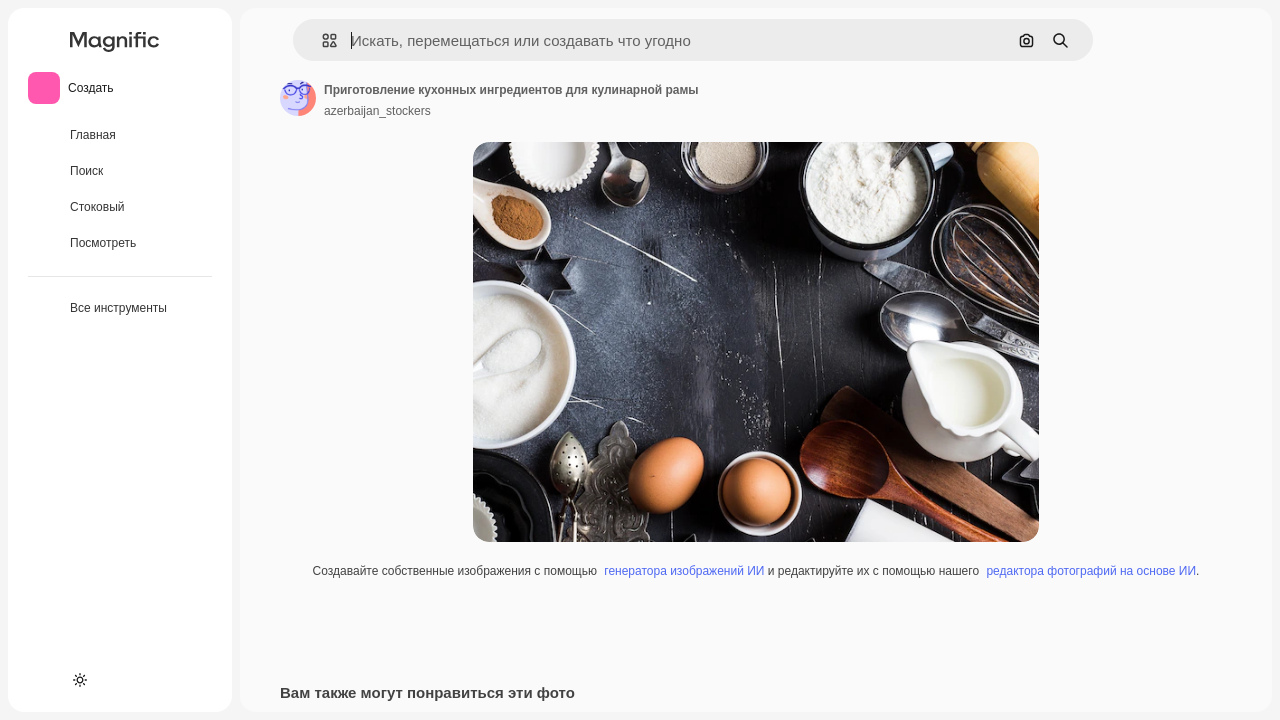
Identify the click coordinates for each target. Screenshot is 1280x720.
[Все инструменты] (120, 309)
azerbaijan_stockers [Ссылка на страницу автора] (377, 111)
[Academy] (44, 680)
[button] (321, 40)
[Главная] (120, 136)
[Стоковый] (120, 208)
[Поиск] (120, 172)
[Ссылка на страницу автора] (298, 98)
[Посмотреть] (120, 244)
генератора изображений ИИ (684, 571)
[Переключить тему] (80, 680)
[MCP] (116, 680)
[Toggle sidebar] (196, 40)
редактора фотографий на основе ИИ (1091, 571)
